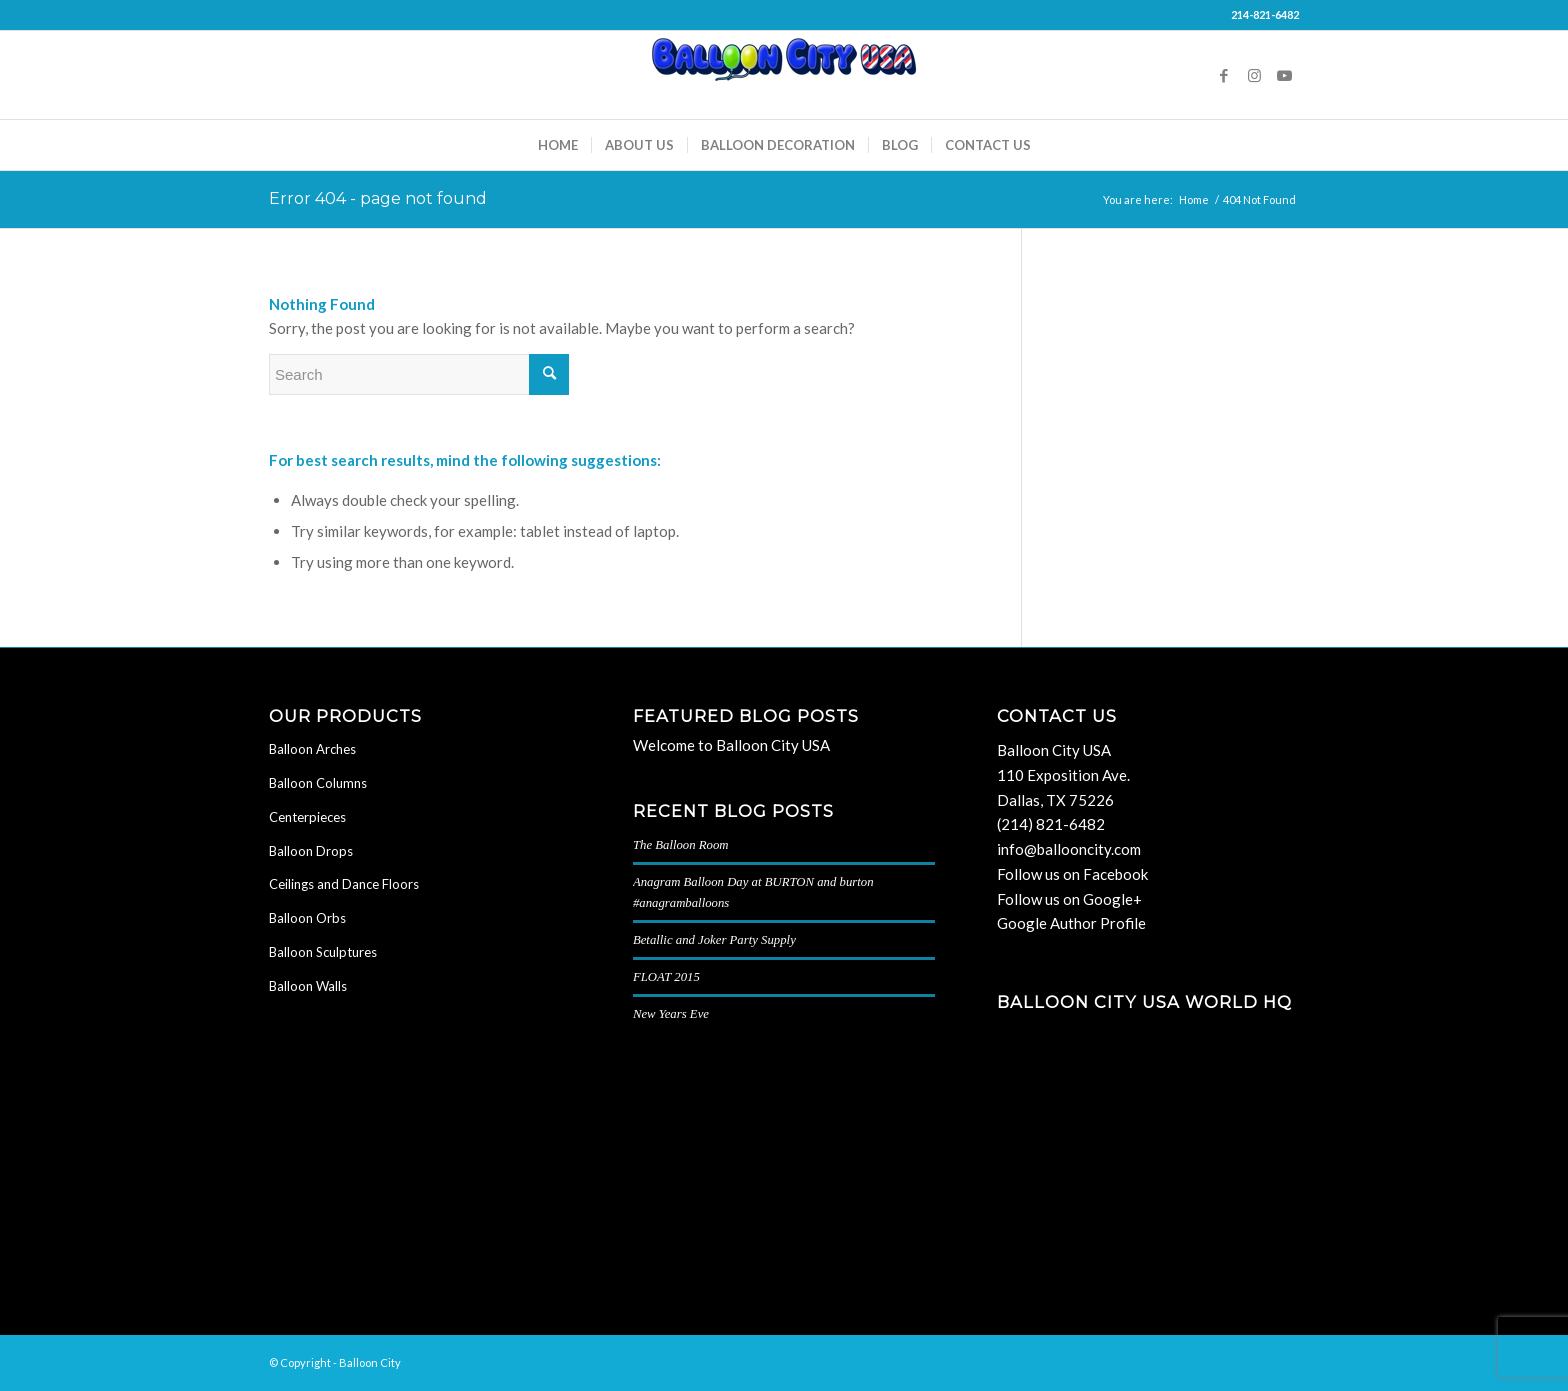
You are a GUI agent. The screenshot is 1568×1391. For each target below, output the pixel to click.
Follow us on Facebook (1072, 874)
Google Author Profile (1071, 923)
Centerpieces (307, 817)
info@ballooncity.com (1069, 849)
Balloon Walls (308, 986)
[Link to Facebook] (1224, 75)
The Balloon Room (681, 845)
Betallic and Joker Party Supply (714, 940)
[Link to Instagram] (1254, 75)
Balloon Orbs (307, 918)
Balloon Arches (312, 749)
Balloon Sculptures (323, 952)
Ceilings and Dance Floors (344, 884)
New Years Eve (671, 1014)
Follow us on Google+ (1069, 899)
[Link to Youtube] (1284, 75)
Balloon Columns (318, 783)
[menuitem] (558, 145)
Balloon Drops (311, 851)
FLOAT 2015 (666, 977)
